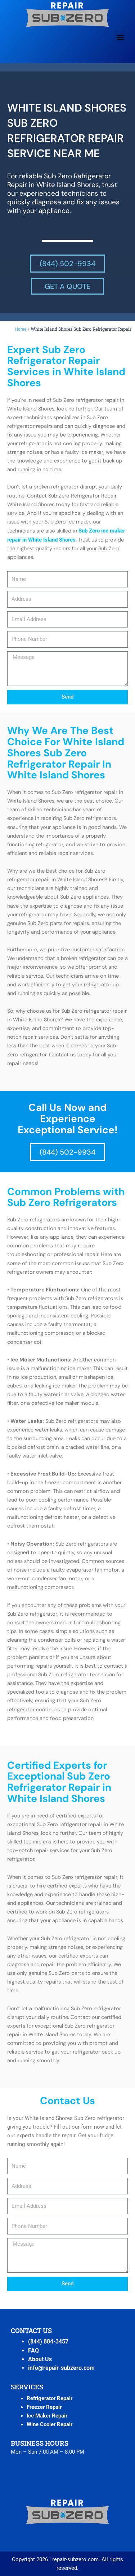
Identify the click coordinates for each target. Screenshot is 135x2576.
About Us (40, 2359)
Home (20, 329)
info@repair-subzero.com (61, 2367)
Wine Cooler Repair (49, 2424)
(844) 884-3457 (48, 2341)
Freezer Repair (44, 2407)
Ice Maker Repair (47, 2415)
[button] (120, 37)
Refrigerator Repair (49, 2398)
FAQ (33, 2350)
